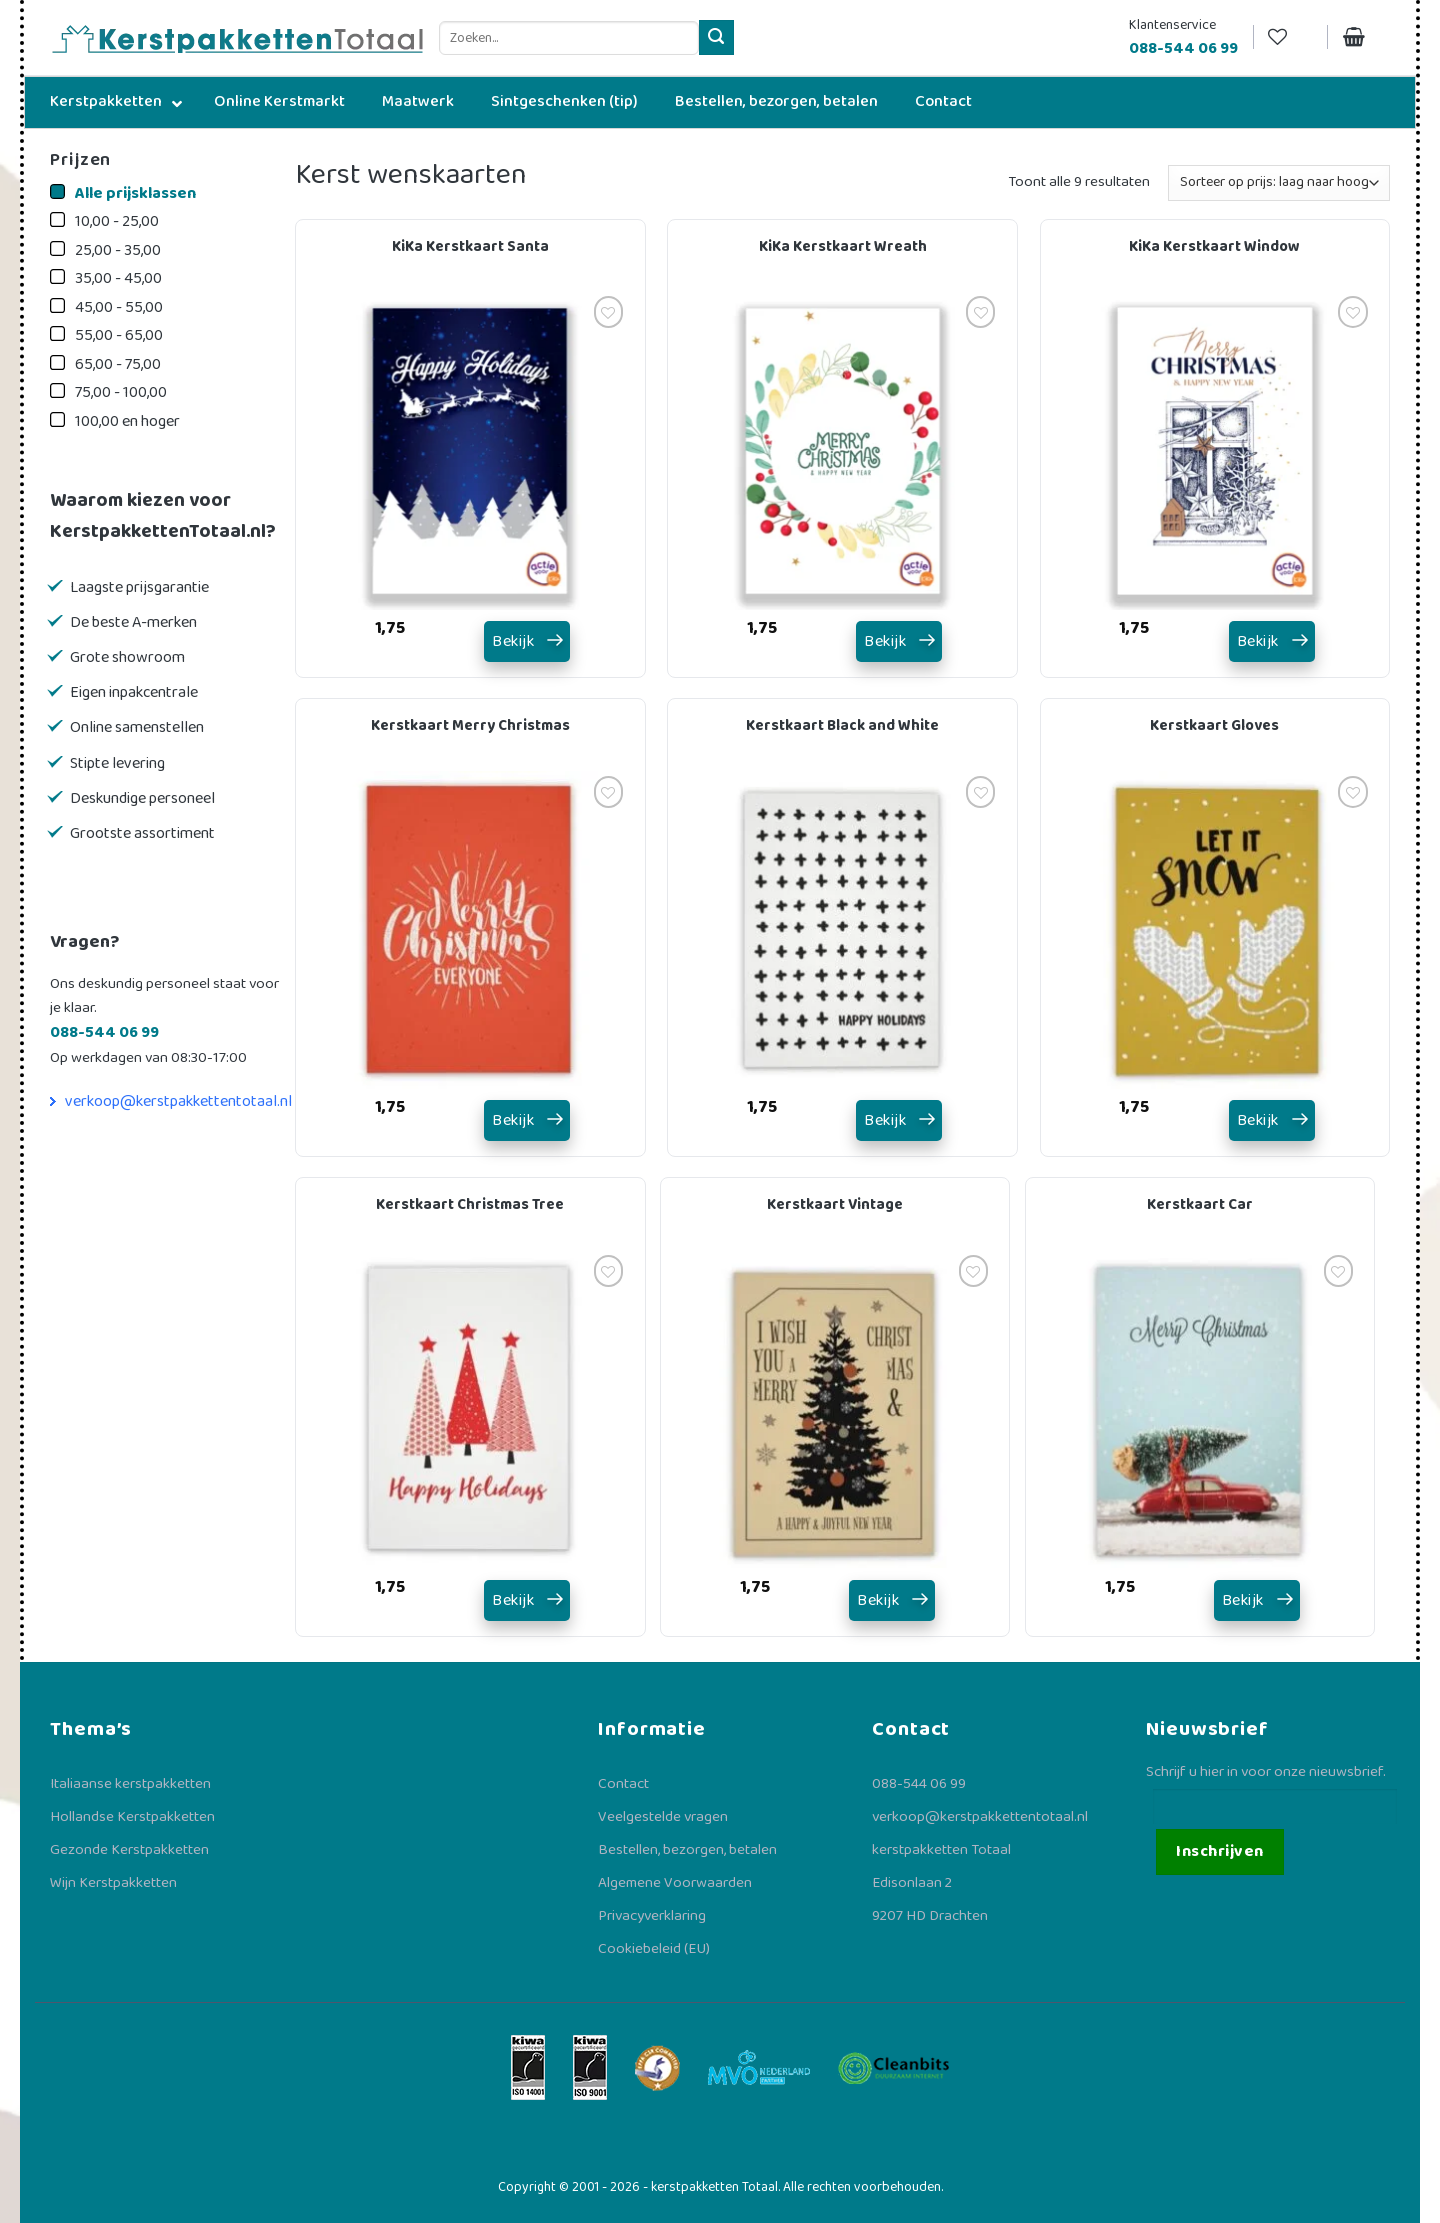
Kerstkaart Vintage (835, 1205)
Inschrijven (1219, 1851)
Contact (623, 1784)
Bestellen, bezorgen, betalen (687, 1850)
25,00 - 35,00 (118, 250)
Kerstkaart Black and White (842, 726)
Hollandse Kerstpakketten (132, 1817)
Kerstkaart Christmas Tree (470, 1205)
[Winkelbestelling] (1279, 183)
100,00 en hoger (127, 421)
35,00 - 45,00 (118, 278)
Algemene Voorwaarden (675, 1883)
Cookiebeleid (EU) (654, 1949)
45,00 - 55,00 (119, 307)
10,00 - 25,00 (117, 221)
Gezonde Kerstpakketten (129, 1850)
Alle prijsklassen (135, 193)
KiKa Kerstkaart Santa (470, 247)
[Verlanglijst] (1290, 37)
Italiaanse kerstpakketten (130, 1784)
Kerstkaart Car (1200, 1205)
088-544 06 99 (919, 1784)
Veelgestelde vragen (663, 1817)
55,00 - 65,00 (119, 335)
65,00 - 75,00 (118, 364)
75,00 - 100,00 (121, 392)
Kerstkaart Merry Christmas (470, 726)
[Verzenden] (716, 37)
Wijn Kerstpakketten (113, 1883)
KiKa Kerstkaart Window (1214, 247)
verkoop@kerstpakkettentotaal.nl (178, 1101)
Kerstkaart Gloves (1214, 726)
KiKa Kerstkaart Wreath (843, 247)
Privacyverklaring (652, 1916)
